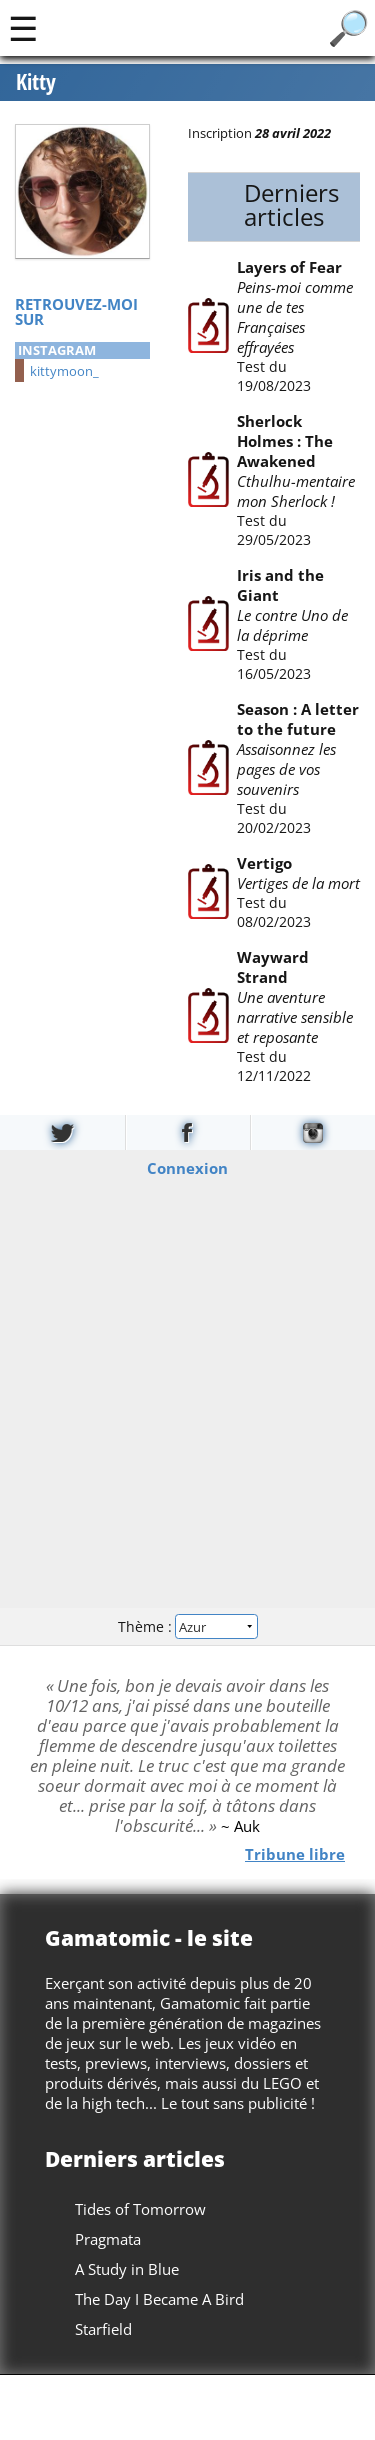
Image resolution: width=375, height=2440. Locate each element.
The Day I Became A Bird (159, 2299)
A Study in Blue (127, 2269)
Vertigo (263, 863)
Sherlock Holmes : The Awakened (284, 441)
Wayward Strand (272, 967)
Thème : (187, 1625)
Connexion (187, 1168)
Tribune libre (295, 1853)
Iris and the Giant (279, 585)
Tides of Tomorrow (140, 2209)
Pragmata (108, 2239)
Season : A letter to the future (297, 719)
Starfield (103, 2329)
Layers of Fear (288, 267)
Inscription (220, 133)
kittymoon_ (64, 371)
